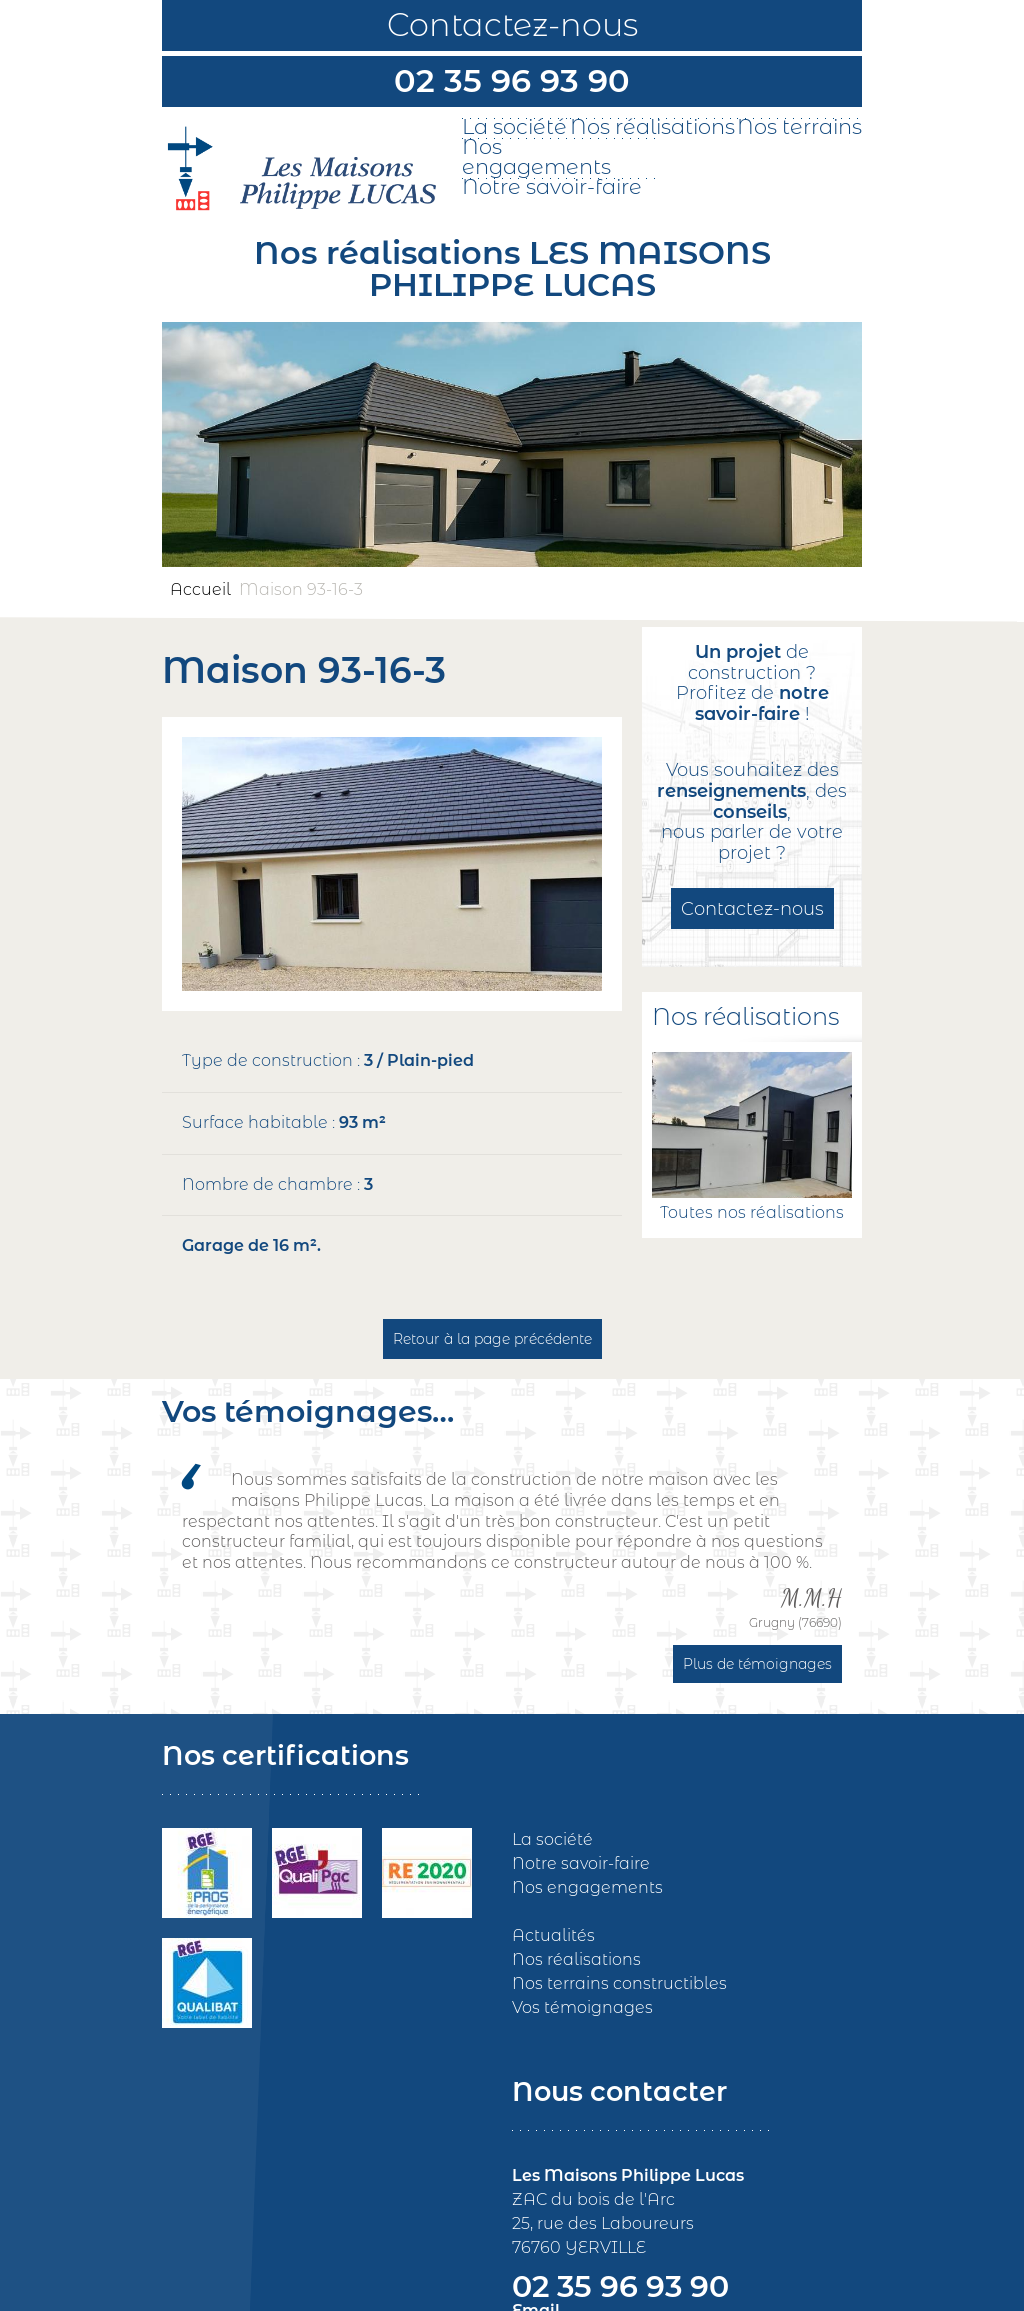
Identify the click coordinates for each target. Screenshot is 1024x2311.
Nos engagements (536, 157)
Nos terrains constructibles (619, 1983)
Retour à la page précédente (492, 1339)
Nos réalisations (652, 127)
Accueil (200, 589)
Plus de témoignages (757, 1664)
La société (514, 127)
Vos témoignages (582, 2007)
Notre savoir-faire (552, 187)
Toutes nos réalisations (752, 1212)
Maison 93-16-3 (301, 589)
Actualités (553, 1935)
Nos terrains (799, 127)
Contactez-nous (512, 24)
